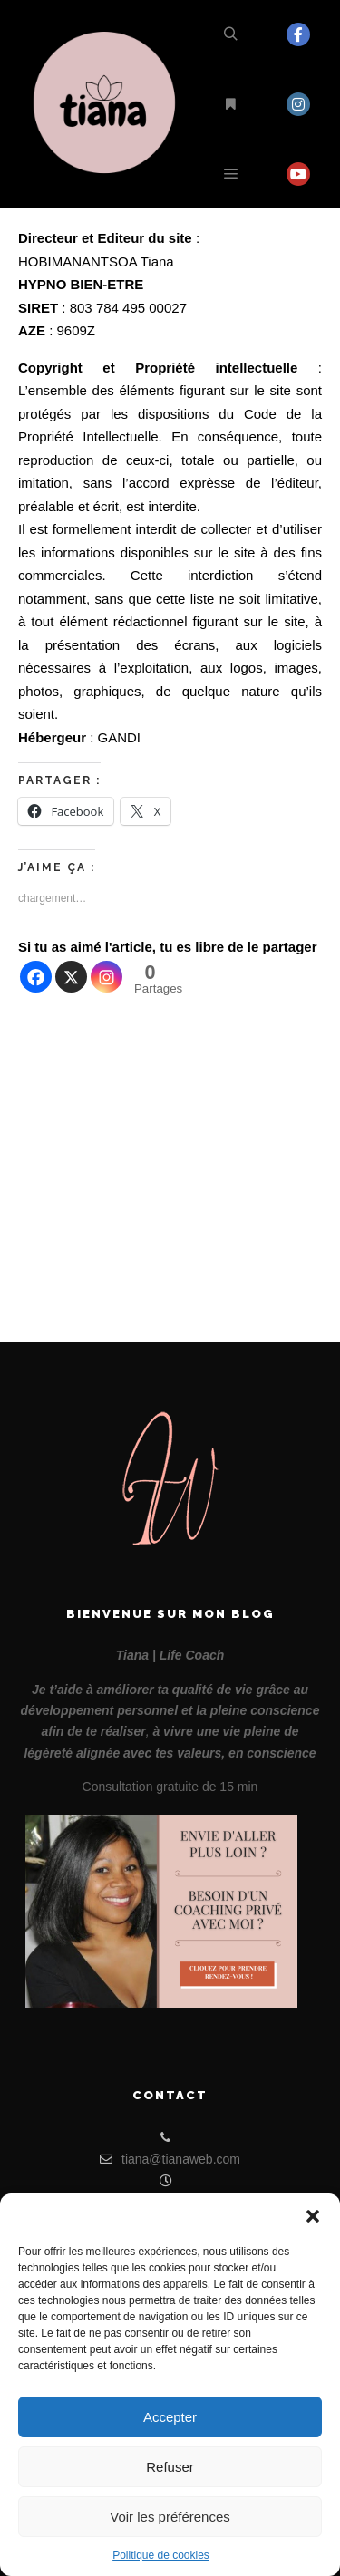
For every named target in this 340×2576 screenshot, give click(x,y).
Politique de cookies (160, 2555)
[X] (71, 977)
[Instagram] (106, 977)
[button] (313, 2216)
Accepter (170, 2417)
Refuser (170, 2466)
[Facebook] (36, 977)
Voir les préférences (170, 2516)
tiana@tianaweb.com (170, 2159)
